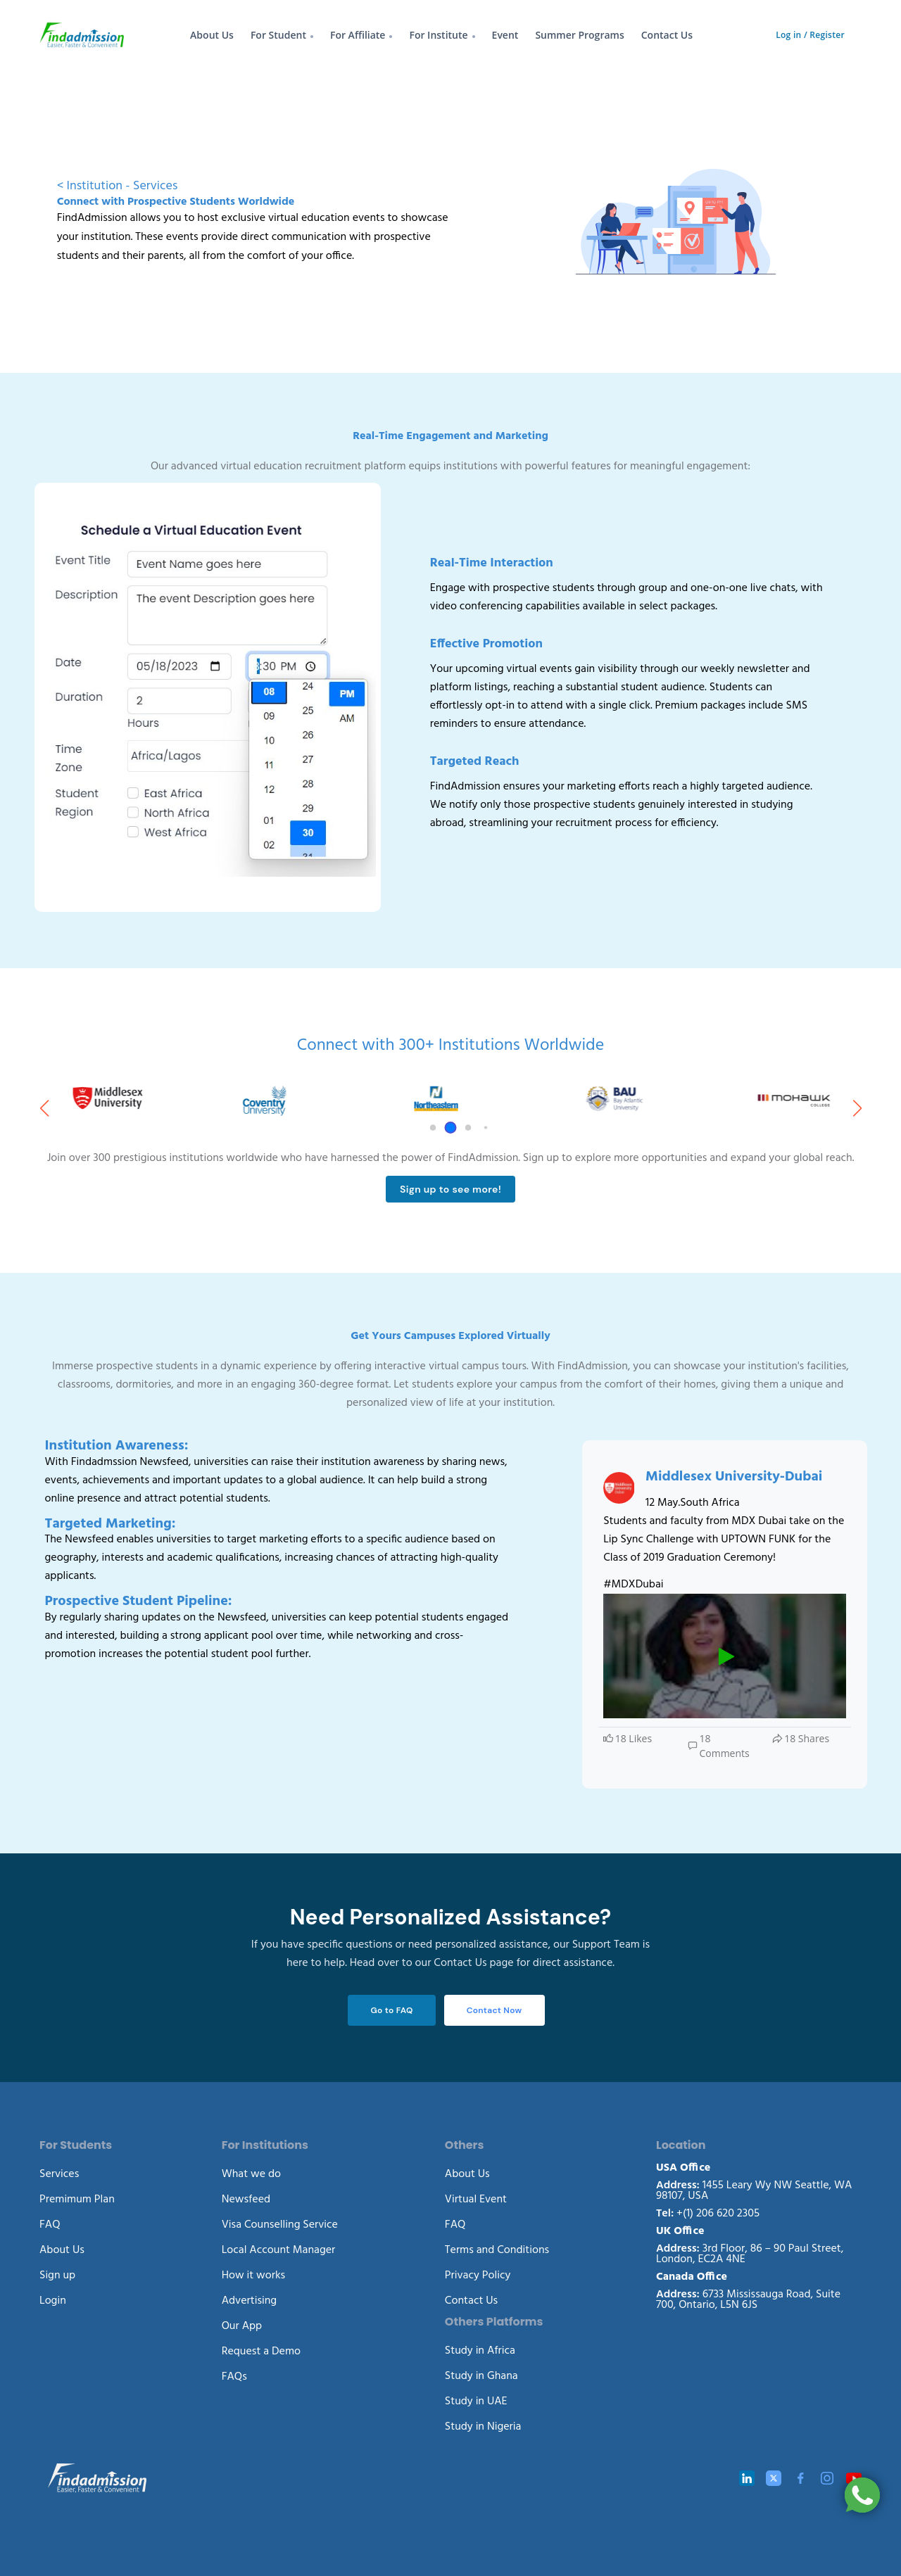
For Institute (438, 35)
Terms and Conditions (497, 2250)
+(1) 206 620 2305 (708, 2213)
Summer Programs (579, 35)
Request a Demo (261, 2351)
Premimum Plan (77, 2199)
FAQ (50, 2225)
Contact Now (494, 2010)
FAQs (234, 2377)
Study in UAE (476, 2401)
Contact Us (667, 35)
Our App (242, 2326)
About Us (212, 35)
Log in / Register (810, 35)
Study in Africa (480, 2351)
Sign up (57, 2275)
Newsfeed (246, 2199)
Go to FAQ (391, 2010)
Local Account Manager (279, 2250)
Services (59, 2174)
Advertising (249, 2301)
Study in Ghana (481, 2376)
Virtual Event (476, 2199)
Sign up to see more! (450, 1189)
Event (505, 35)
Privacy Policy (478, 2275)
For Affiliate (358, 35)
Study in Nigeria (483, 2427)
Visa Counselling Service (280, 2225)
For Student (278, 35)
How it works (254, 2275)
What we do (251, 2174)
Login (52, 2301)
